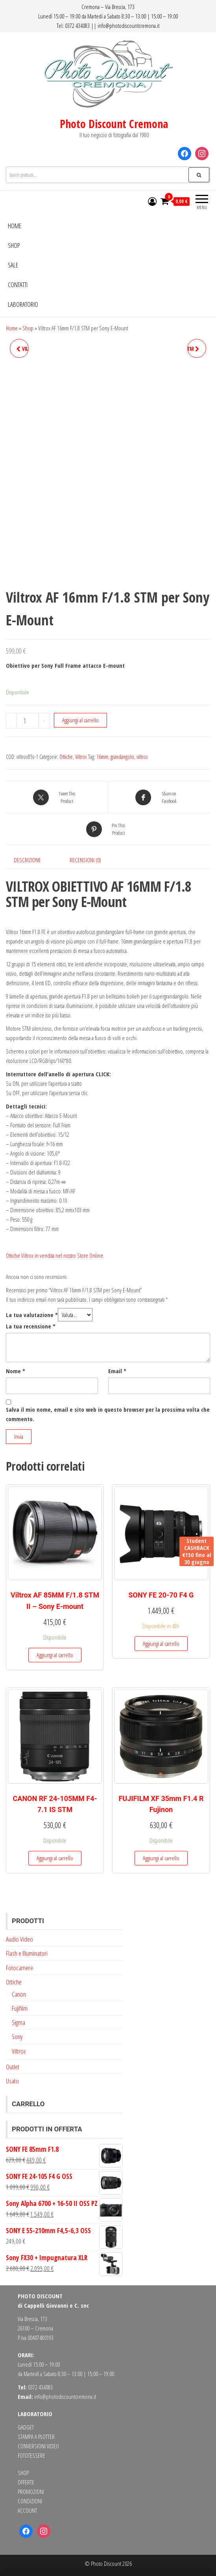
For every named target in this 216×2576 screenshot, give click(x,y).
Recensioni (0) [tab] (85, 860)
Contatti (18, 284)
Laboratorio (23, 304)
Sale (13, 264)
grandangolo (122, 756)
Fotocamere (19, 1967)
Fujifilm (20, 2008)
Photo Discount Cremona (114, 123)
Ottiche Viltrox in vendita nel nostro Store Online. (55, 1255)
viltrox (142, 756)
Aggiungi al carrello (80, 720)
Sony (17, 2036)
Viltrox (81, 756)
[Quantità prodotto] (27, 721)
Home (14, 225)
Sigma (18, 2022)
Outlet (12, 2066)
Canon (19, 1994)
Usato (12, 2080)
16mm (102, 756)
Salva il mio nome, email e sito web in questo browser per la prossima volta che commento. (108, 1414)
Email (117, 1371)
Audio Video (19, 1939)
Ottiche (66, 756)
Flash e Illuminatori (27, 1953)
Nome (15, 1371)
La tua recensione (30, 1326)
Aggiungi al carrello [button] (55, 1655)
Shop (14, 245)
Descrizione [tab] (27, 860)
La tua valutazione (32, 1315)
